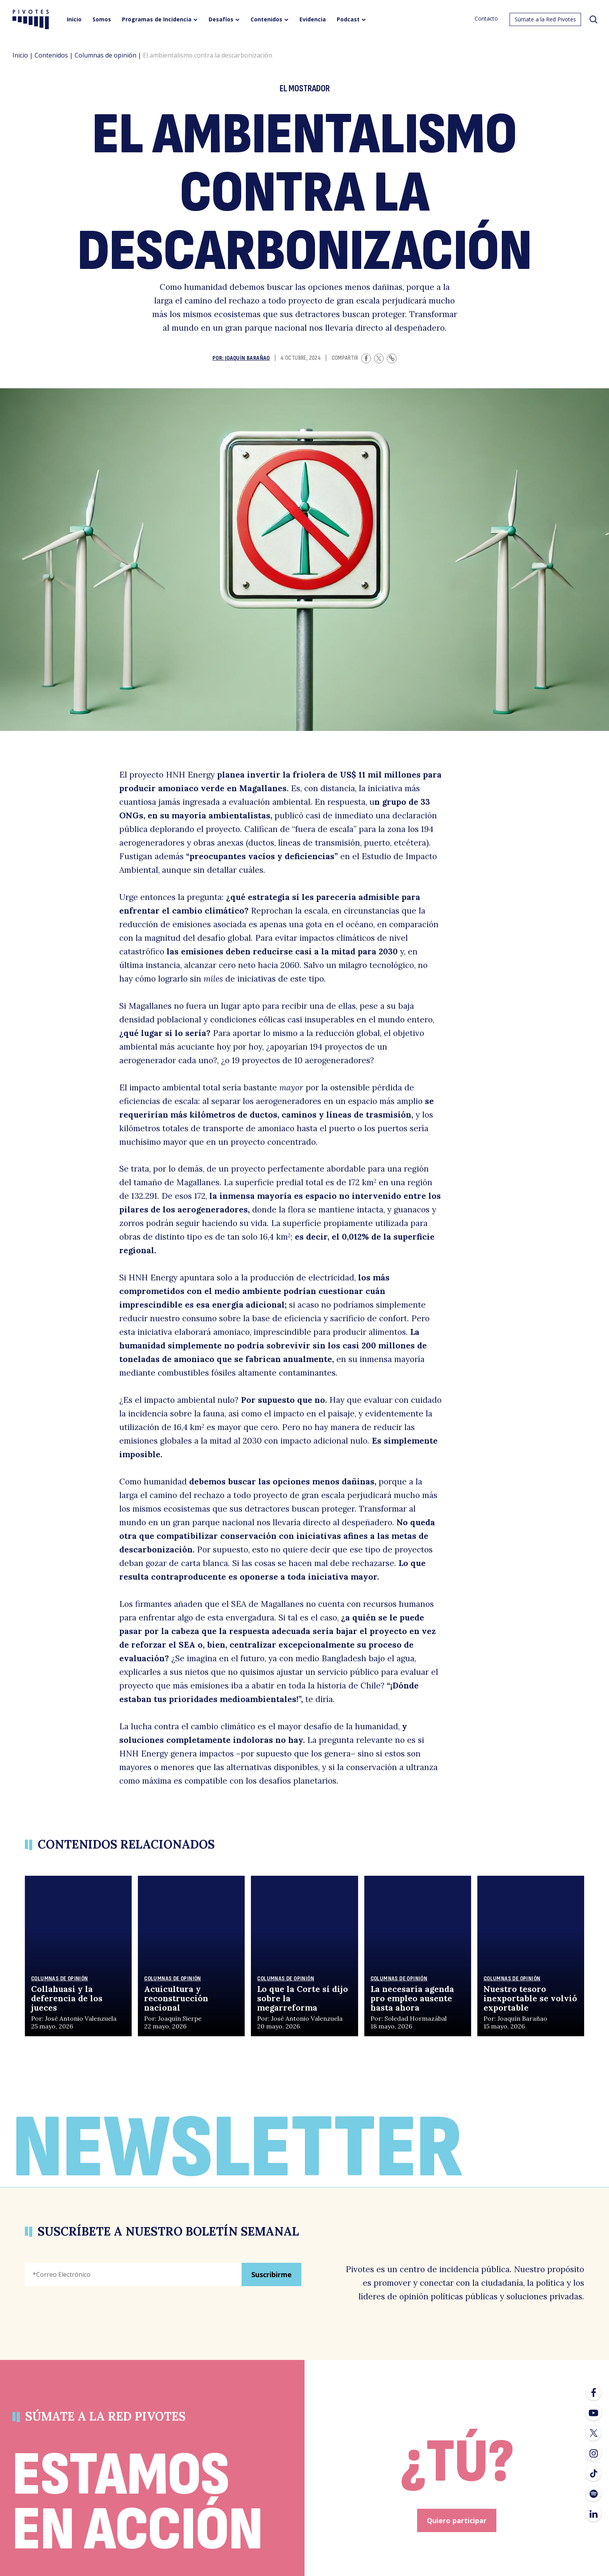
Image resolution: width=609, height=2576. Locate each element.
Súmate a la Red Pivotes (545, 19)
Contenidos (51, 55)
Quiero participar (457, 2520)
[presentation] (84, 2313)
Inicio (20, 55)
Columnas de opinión (105, 55)
